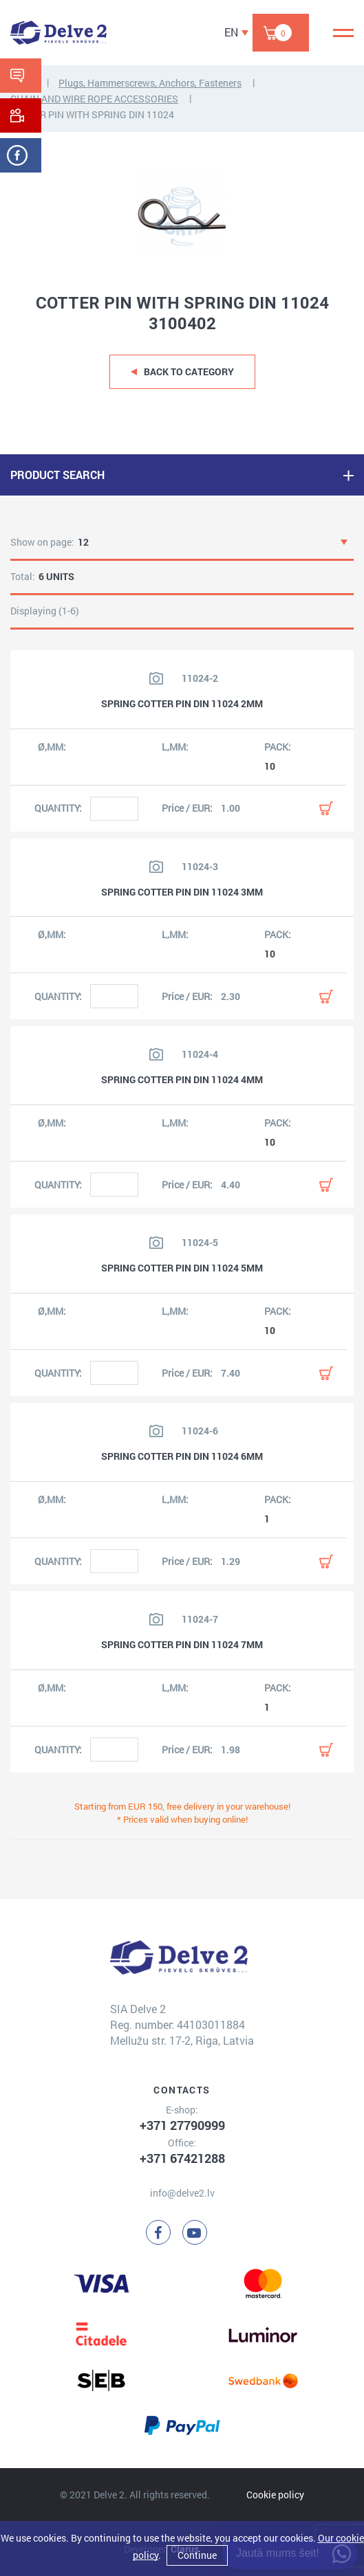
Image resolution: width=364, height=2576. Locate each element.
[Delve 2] (58, 33)
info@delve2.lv (182, 2192)
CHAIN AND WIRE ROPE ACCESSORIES (94, 98)
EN (231, 32)
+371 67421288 (182, 2158)
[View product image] (156, 678)
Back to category (189, 371)
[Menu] (343, 33)
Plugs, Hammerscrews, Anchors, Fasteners (150, 82)
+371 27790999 (182, 2125)
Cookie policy (275, 2494)
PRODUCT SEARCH (57, 474)
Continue (197, 2555)
